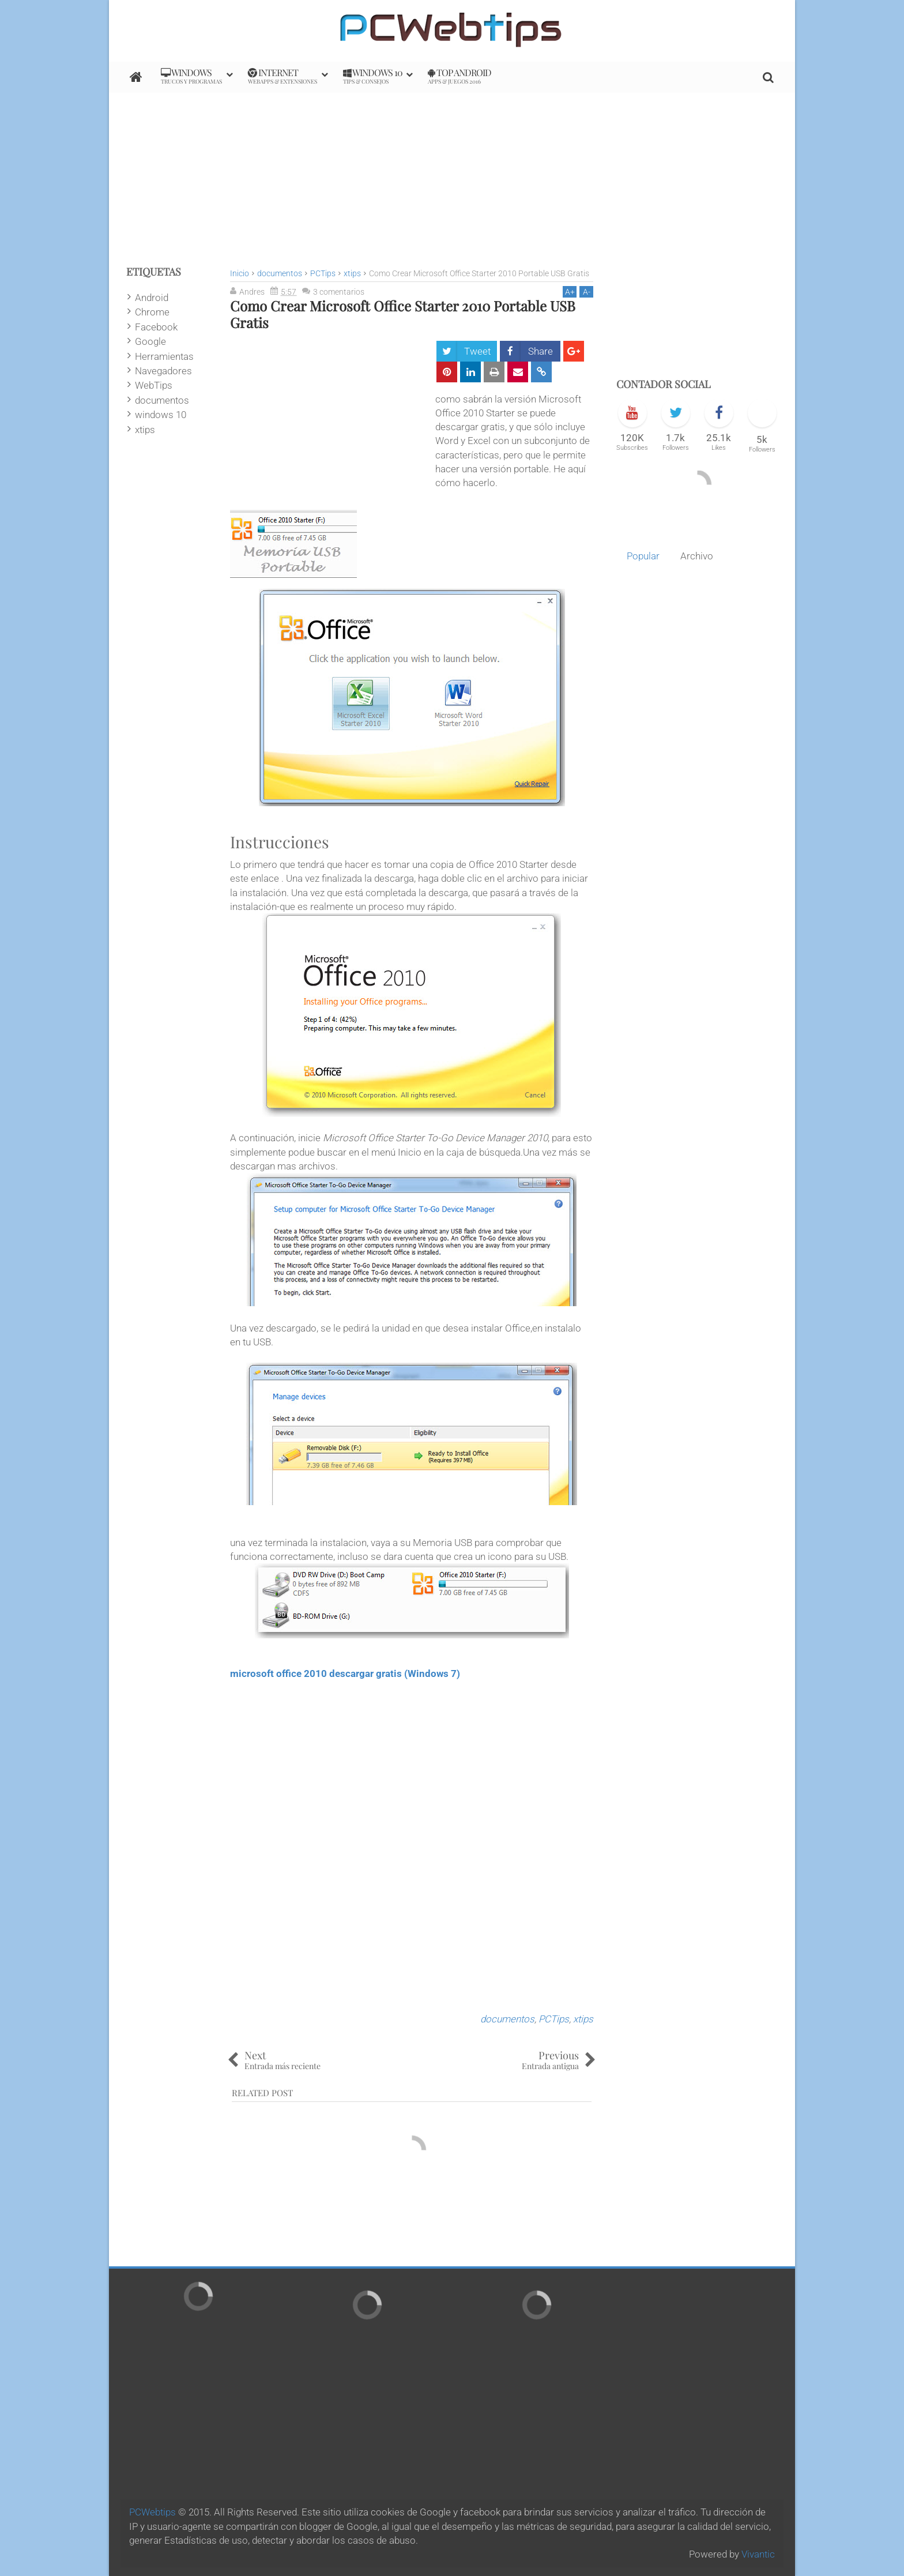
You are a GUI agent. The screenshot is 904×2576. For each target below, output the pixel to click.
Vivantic (758, 2554)
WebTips (153, 385)
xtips (583, 2019)
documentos (507, 2019)
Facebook (156, 327)
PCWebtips (152, 2512)
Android (151, 297)
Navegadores (163, 371)
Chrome (152, 312)
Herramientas (164, 356)
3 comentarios (338, 291)
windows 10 (160, 414)
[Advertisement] (452, 173)
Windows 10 (372, 75)
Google (150, 341)
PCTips (553, 2019)
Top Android (459, 75)
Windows (191, 75)
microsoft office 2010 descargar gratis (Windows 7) (345, 1673)
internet (282, 75)
